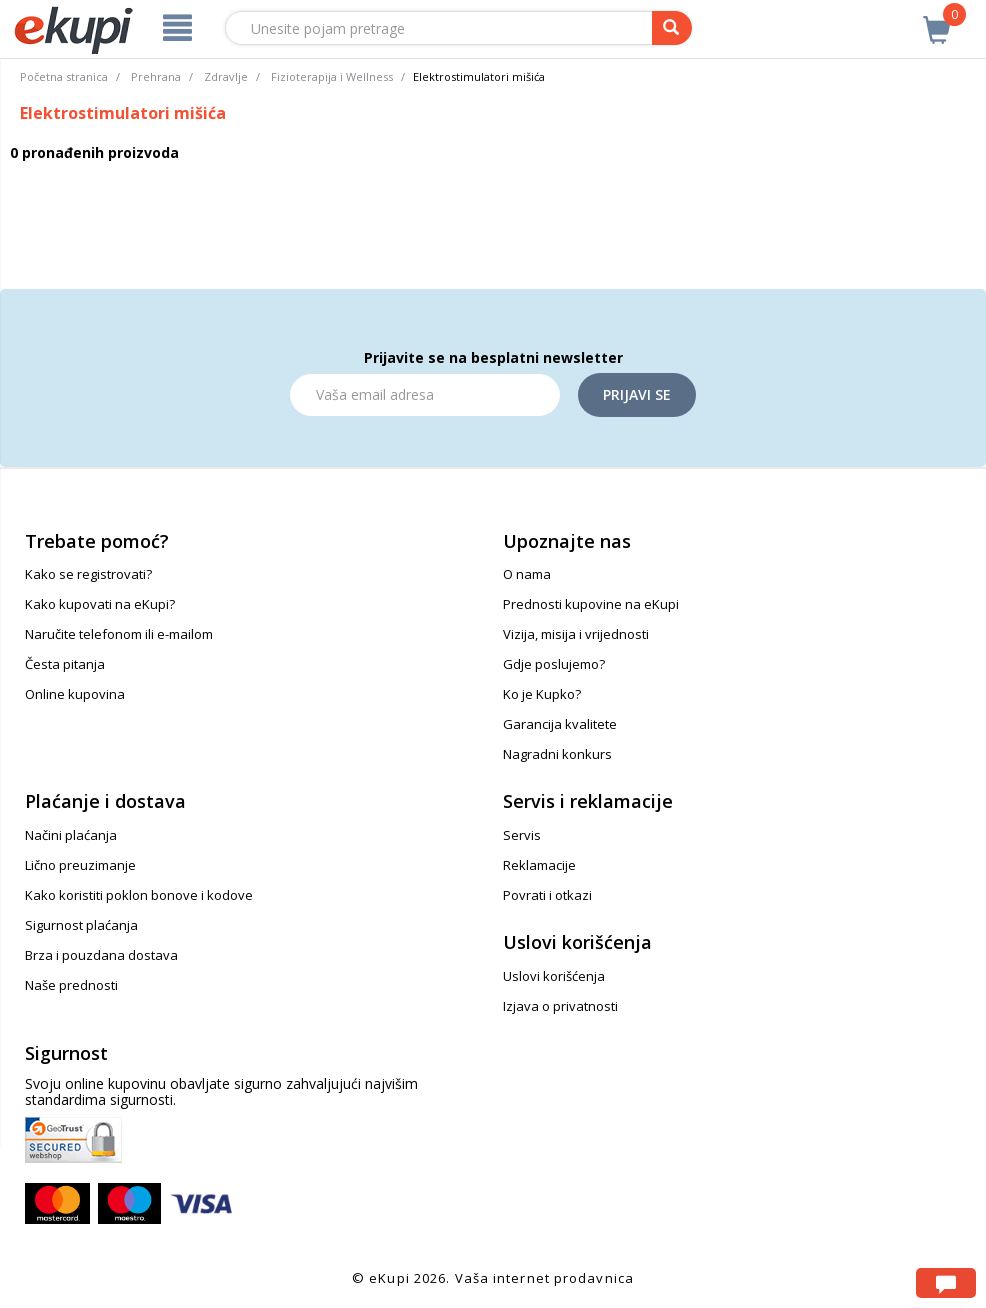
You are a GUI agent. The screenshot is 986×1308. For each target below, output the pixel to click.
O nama (527, 574)
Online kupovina (75, 694)
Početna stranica (64, 76)
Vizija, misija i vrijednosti (576, 634)
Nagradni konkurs (557, 754)
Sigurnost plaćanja (81, 925)
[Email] (425, 395)
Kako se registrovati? (88, 574)
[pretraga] (672, 28)
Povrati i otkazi (547, 895)
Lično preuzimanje (80, 865)
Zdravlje (226, 76)
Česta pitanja (65, 664)
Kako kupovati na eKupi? (100, 604)
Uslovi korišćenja (554, 976)
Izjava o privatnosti (560, 1006)
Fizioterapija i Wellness (332, 76)
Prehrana (156, 76)
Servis (522, 835)
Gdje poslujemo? (554, 664)
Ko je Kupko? (542, 694)
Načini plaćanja (71, 835)
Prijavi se (637, 394)
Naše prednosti (71, 985)
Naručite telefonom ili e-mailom (119, 634)
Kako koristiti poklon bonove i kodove (139, 895)
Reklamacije (539, 865)
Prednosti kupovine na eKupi (591, 604)
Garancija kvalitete (560, 724)
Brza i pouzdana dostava (101, 955)
